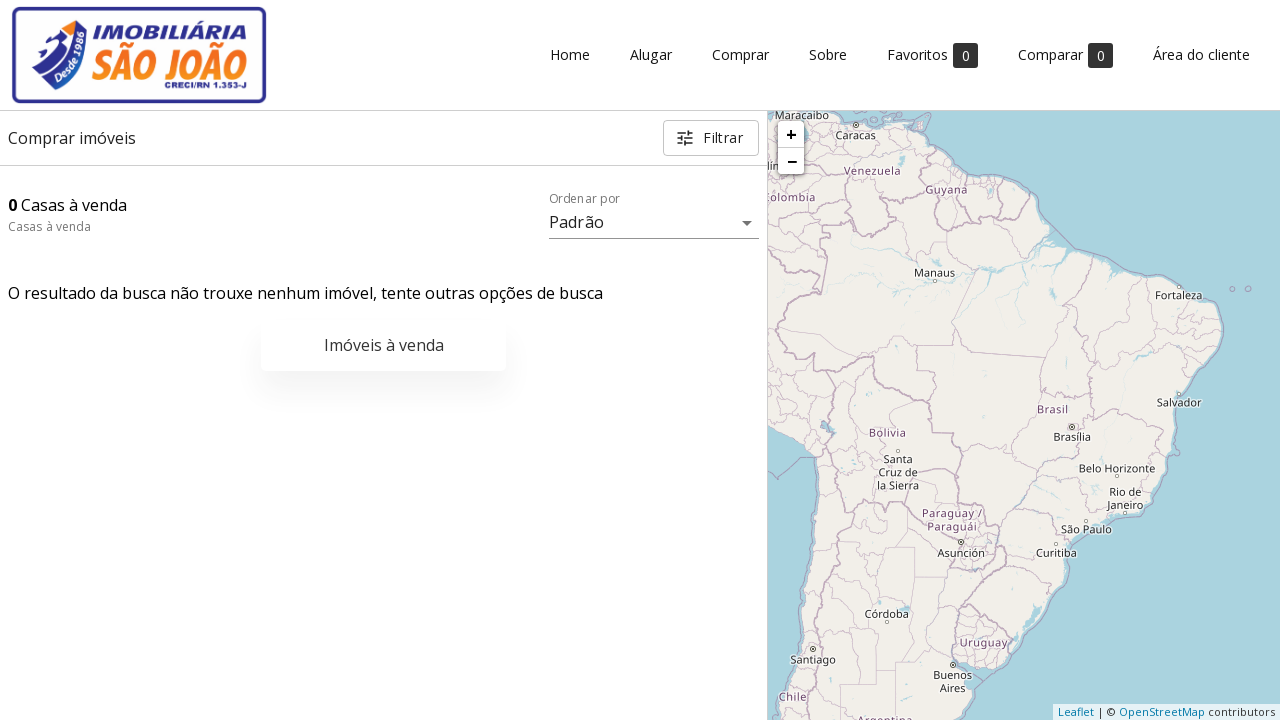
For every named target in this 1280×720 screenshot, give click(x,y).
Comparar (1065, 55)
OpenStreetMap (1162, 711)
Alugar (651, 55)
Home (570, 55)
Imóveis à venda (384, 345)
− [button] (792, 161)
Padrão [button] (576, 222)
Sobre (828, 55)
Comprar (740, 55)
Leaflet (1076, 711)
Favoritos (932, 55)
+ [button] (791, 134)
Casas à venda (49, 226)
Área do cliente (1201, 55)
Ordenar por (585, 199)
